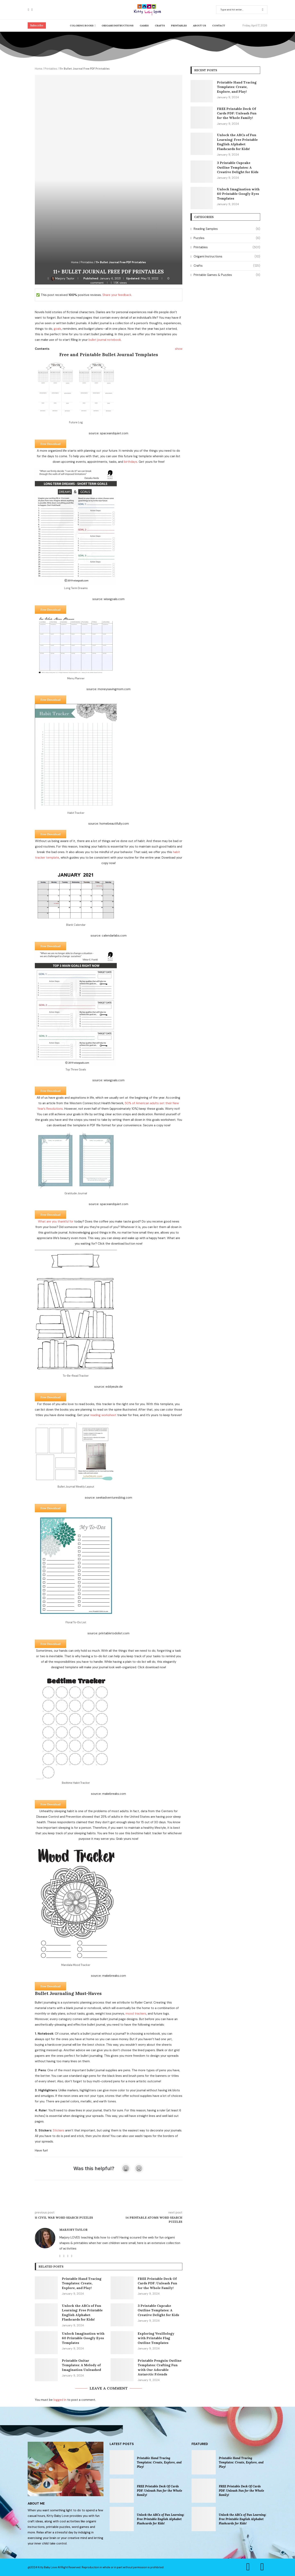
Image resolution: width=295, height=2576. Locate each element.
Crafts (160, 25)
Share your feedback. (117, 295)
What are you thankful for (55, 1221)
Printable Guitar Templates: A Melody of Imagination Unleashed (81, 2365)
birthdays (130, 462)
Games (144, 25)
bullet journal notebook (104, 340)
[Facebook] (28, 9)
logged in (59, 2400)
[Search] (241, 9)
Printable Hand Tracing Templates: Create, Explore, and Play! (81, 2283)
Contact (218, 25)
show (178, 349)
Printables (179, 25)
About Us (199, 25)
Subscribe (36, 25)
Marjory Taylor (63, 278)
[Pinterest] (32, 9)
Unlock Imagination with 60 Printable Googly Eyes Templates (83, 2338)
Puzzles (227, 238)
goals (57, 329)
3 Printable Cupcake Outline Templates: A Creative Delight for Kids (158, 2310)
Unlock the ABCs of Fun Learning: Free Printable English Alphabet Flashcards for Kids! (160, 2519)
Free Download (51, 444)
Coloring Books (82, 25)
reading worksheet (103, 1415)
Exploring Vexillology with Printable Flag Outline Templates (156, 2338)
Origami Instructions (118, 25)
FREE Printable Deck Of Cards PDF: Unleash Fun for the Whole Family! (157, 2283)
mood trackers (136, 2014)
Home (38, 68)
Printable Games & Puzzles (227, 275)
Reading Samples (227, 229)
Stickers (58, 2130)
